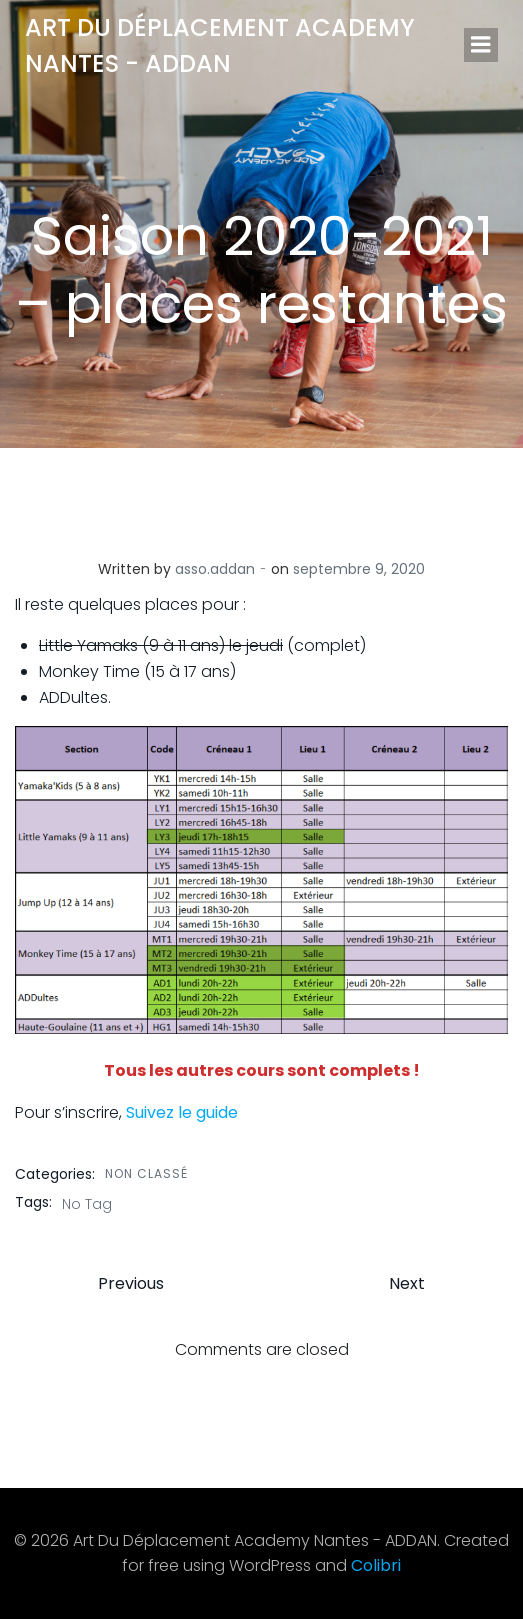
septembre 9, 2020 (359, 569)
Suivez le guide (182, 1112)
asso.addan (215, 569)
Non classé (146, 1173)
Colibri (376, 1565)
